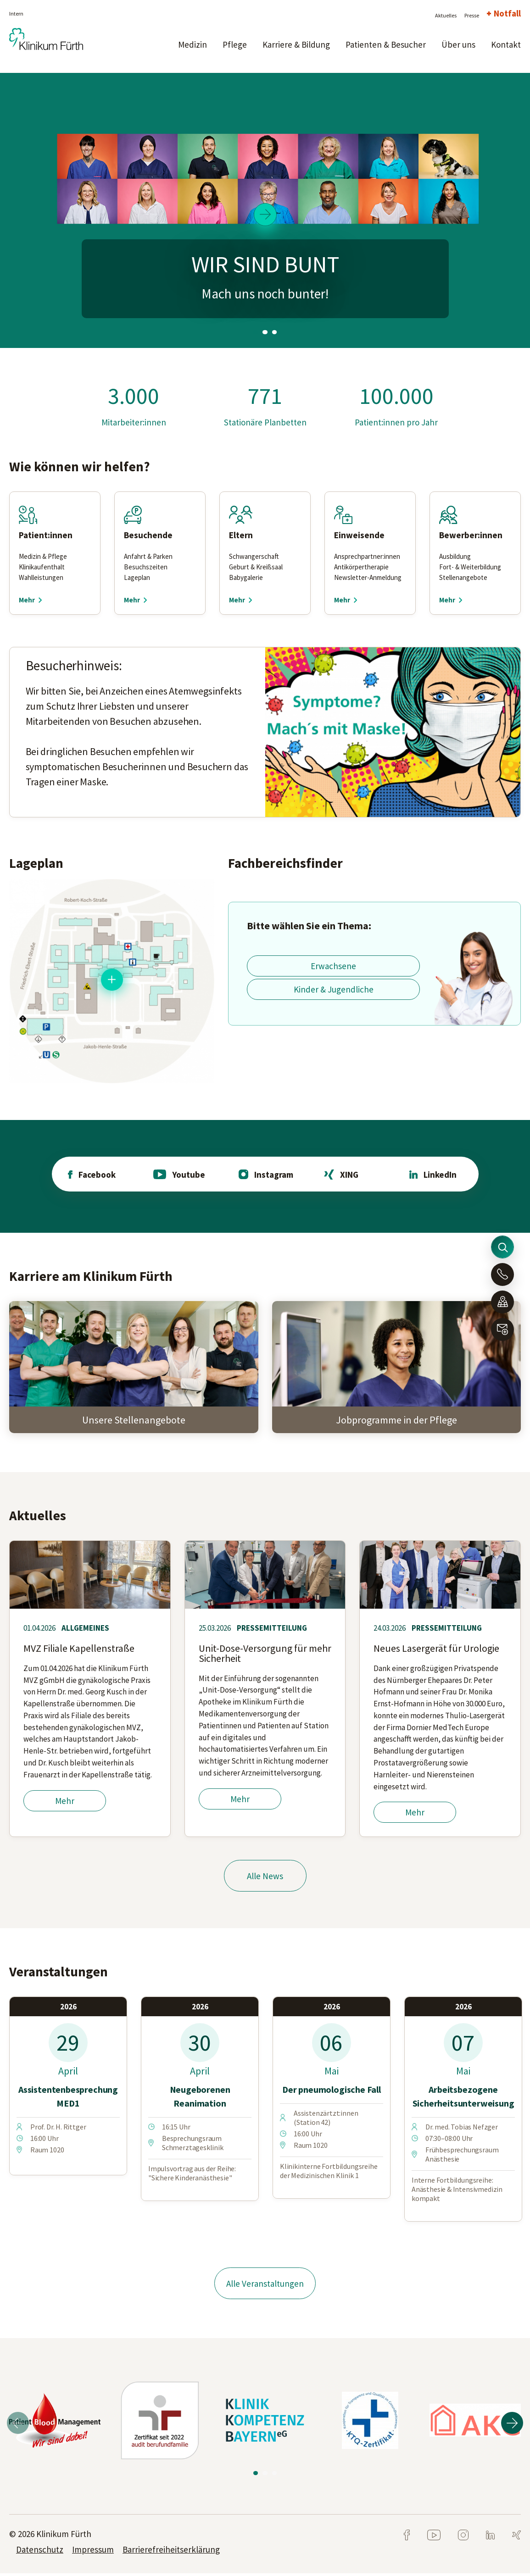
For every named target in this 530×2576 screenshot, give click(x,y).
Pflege (235, 44)
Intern (16, 13)
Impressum (93, 2552)
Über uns (458, 44)
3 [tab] (274, 332)
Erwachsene (333, 965)
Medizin (192, 44)
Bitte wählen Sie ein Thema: (309, 926)
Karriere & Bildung (296, 44)
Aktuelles (446, 15)
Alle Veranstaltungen (265, 2285)
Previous (18, 2426)
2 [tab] (265, 332)
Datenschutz (39, 2552)
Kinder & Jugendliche (334, 989)
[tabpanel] (265, 210)
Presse (471, 15)
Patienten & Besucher (386, 44)
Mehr (64, 1801)
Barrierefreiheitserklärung (171, 2552)
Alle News (265, 1877)
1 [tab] (256, 332)
